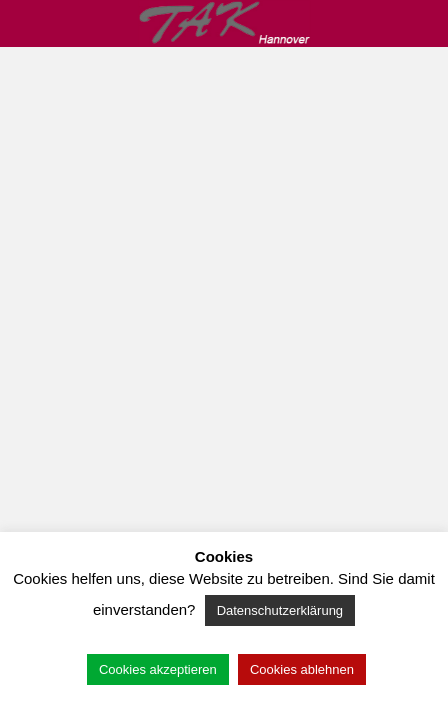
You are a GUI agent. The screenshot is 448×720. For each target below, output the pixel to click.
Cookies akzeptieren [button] (158, 669)
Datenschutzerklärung (280, 610)
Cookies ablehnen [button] (302, 669)
